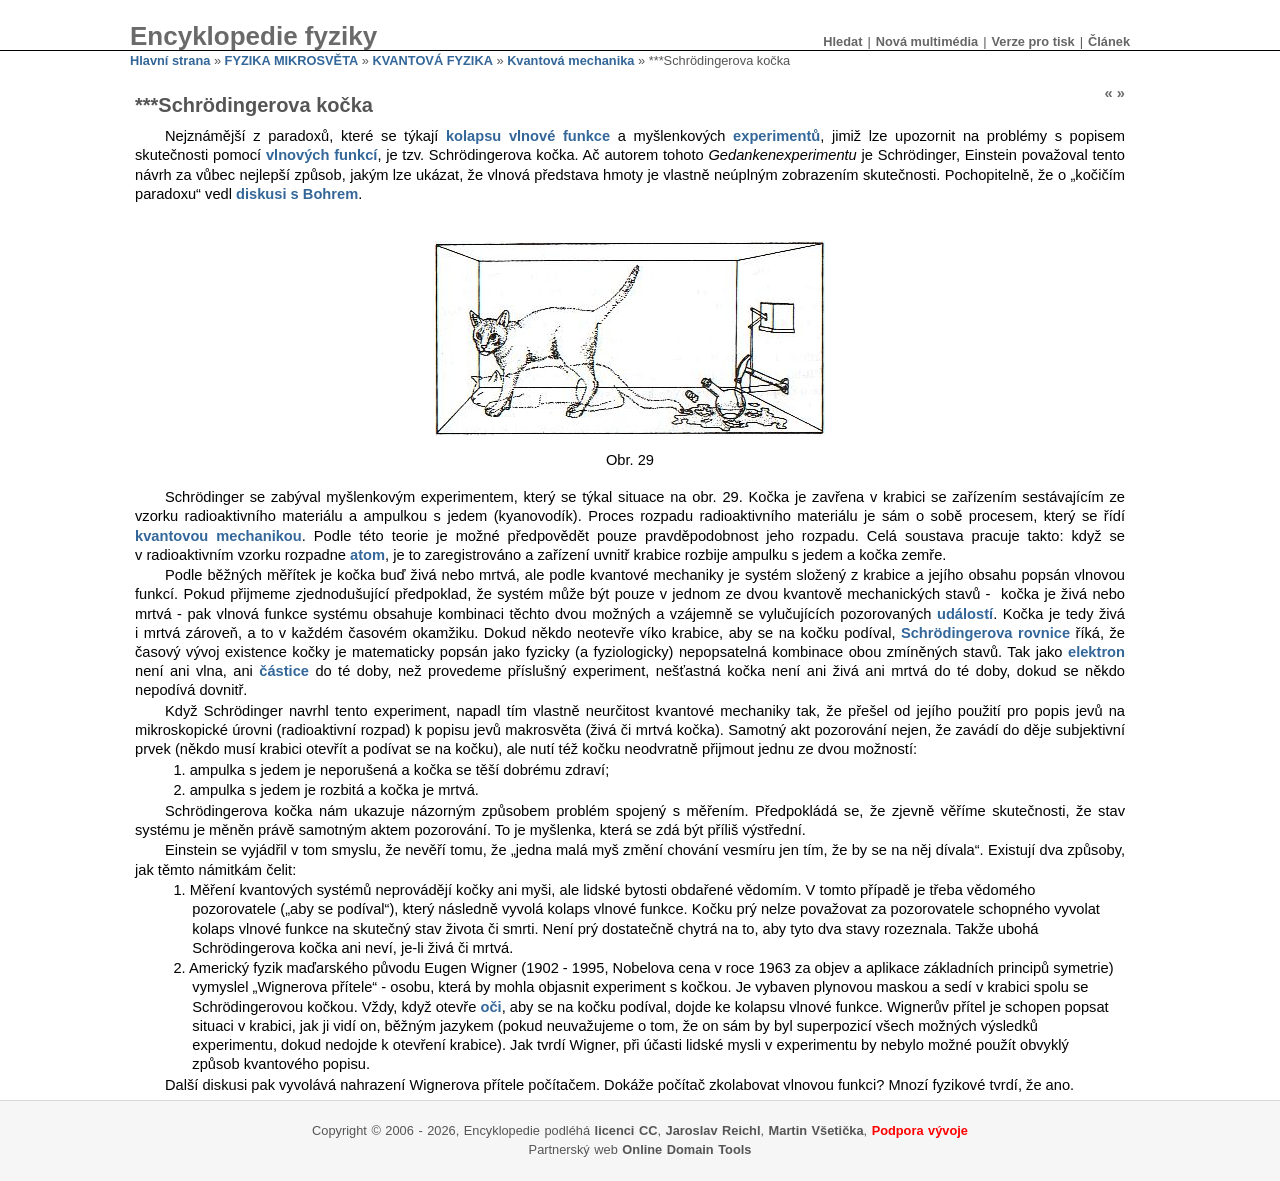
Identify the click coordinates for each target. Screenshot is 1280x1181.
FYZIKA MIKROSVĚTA (292, 60)
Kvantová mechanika (570, 60)
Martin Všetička (816, 1130)
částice (284, 671)
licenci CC (626, 1130)
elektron (1096, 652)
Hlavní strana (170, 60)
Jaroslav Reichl (713, 1130)
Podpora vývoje (920, 1130)
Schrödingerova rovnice (985, 633)
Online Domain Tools (686, 1149)
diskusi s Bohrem (297, 194)
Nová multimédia (927, 41)
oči (490, 1007)
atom (367, 555)
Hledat (842, 41)
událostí (965, 614)
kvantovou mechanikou (218, 536)
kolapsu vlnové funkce (528, 136)
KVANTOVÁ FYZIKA (433, 60)
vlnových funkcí (321, 155)
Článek (1109, 41)
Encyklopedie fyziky (253, 36)
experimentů (776, 136)
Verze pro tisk (1032, 41)
